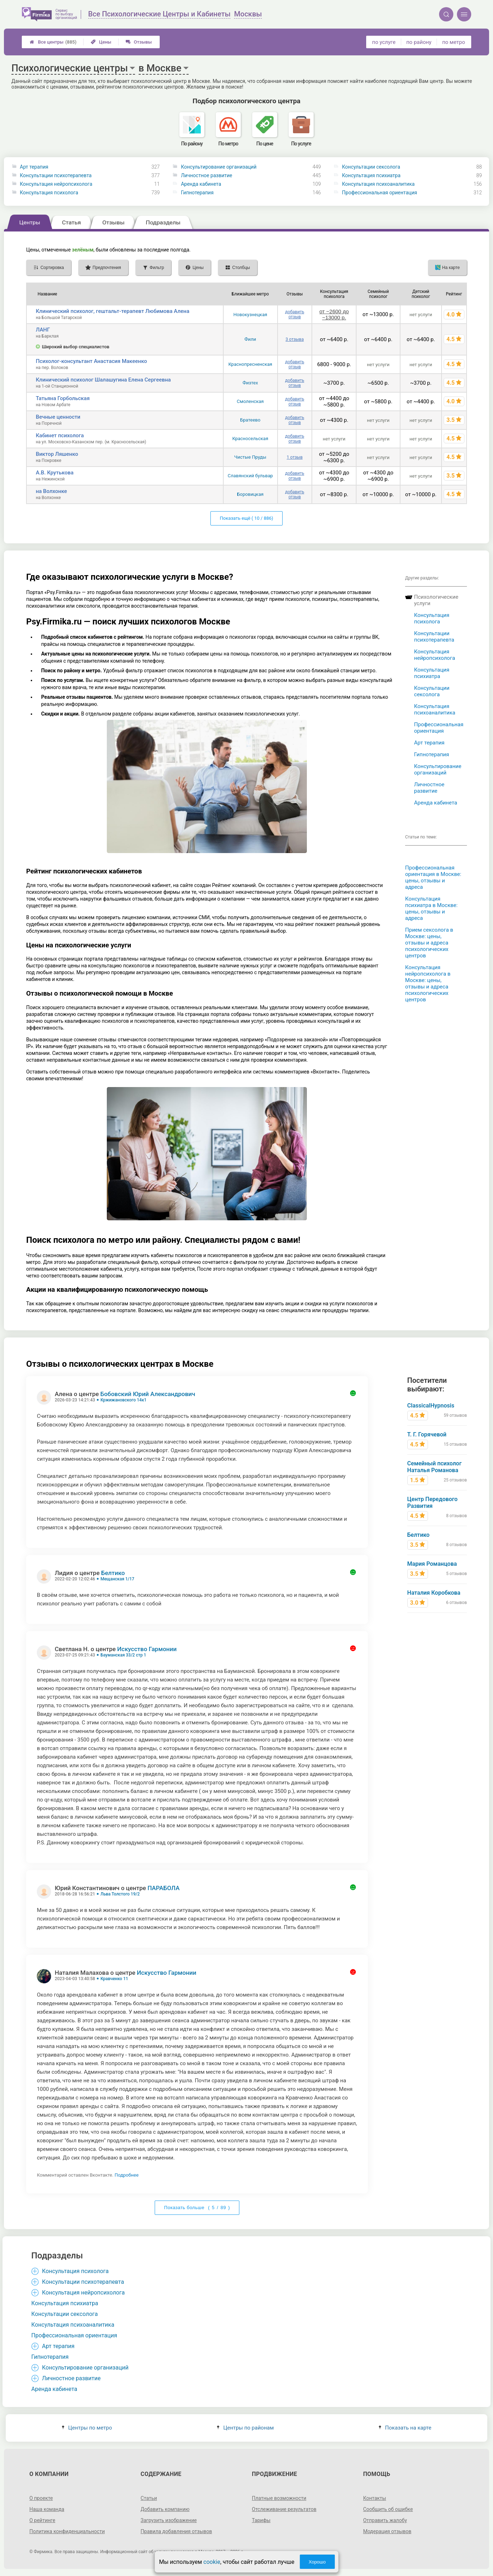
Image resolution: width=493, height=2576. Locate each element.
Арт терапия (34, 166)
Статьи (149, 2498)
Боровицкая (250, 494)
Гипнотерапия (197, 192)
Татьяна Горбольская (63, 398)
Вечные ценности (58, 417)
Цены (101, 42)
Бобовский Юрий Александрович (147, 1393)
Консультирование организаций (219, 166)
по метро (453, 42)
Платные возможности (279, 2498)
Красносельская (250, 438)
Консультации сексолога (371, 166)
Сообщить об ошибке (388, 2509)
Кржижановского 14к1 (123, 1399)
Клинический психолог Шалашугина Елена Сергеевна (103, 380)
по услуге (384, 42)
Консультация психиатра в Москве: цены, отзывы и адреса (431, 908)
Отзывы (139, 42)
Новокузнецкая (250, 314)
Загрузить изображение (169, 2520)
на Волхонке (51, 491)
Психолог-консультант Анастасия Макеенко (91, 361)
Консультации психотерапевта (56, 175)
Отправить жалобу (385, 2520)
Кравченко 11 (114, 1978)
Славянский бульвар (250, 475)
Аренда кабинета (201, 183)
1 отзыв (295, 457)
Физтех (250, 382)
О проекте (41, 2498)
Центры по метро (87, 2428)
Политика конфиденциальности (67, 2531)
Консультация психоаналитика (378, 183)
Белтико (113, 1572)
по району (418, 42)
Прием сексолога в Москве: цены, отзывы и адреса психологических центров (429, 943)
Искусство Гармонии (146, 1649)
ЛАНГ (43, 330)
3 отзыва (294, 339)
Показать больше (197, 2207)
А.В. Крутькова (55, 472)
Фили (250, 339)
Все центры (53, 42)
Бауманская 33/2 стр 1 (123, 1655)
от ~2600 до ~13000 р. (334, 314)
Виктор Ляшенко (57, 454)
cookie (211, 2561)
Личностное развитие (206, 175)
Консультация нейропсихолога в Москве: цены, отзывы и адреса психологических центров (427, 983)
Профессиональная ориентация (379, 192)
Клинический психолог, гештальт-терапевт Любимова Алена (112, 311)
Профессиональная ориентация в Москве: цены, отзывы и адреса (433, 877)
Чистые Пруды (250, 457)
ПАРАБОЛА (164, 1888)
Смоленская (250, 401)
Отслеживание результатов (284, 2509)
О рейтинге (42, 2520)
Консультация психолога (49, 192)
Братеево (250, 420)
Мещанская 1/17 (117, 1578)
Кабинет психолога (60, 435)
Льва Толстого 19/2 (120, 1894)
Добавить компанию (165, 2509)
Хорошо (317, 2562)
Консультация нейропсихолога (56, 183)
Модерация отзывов (387, 2531)
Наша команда (46, 2509)
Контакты (374, 2498)
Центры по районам (245, 2428)
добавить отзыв (294, 314)
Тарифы (261, 2520)
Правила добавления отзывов (176, 2531)
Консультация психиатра (371, 175)
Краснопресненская (250, 364)
